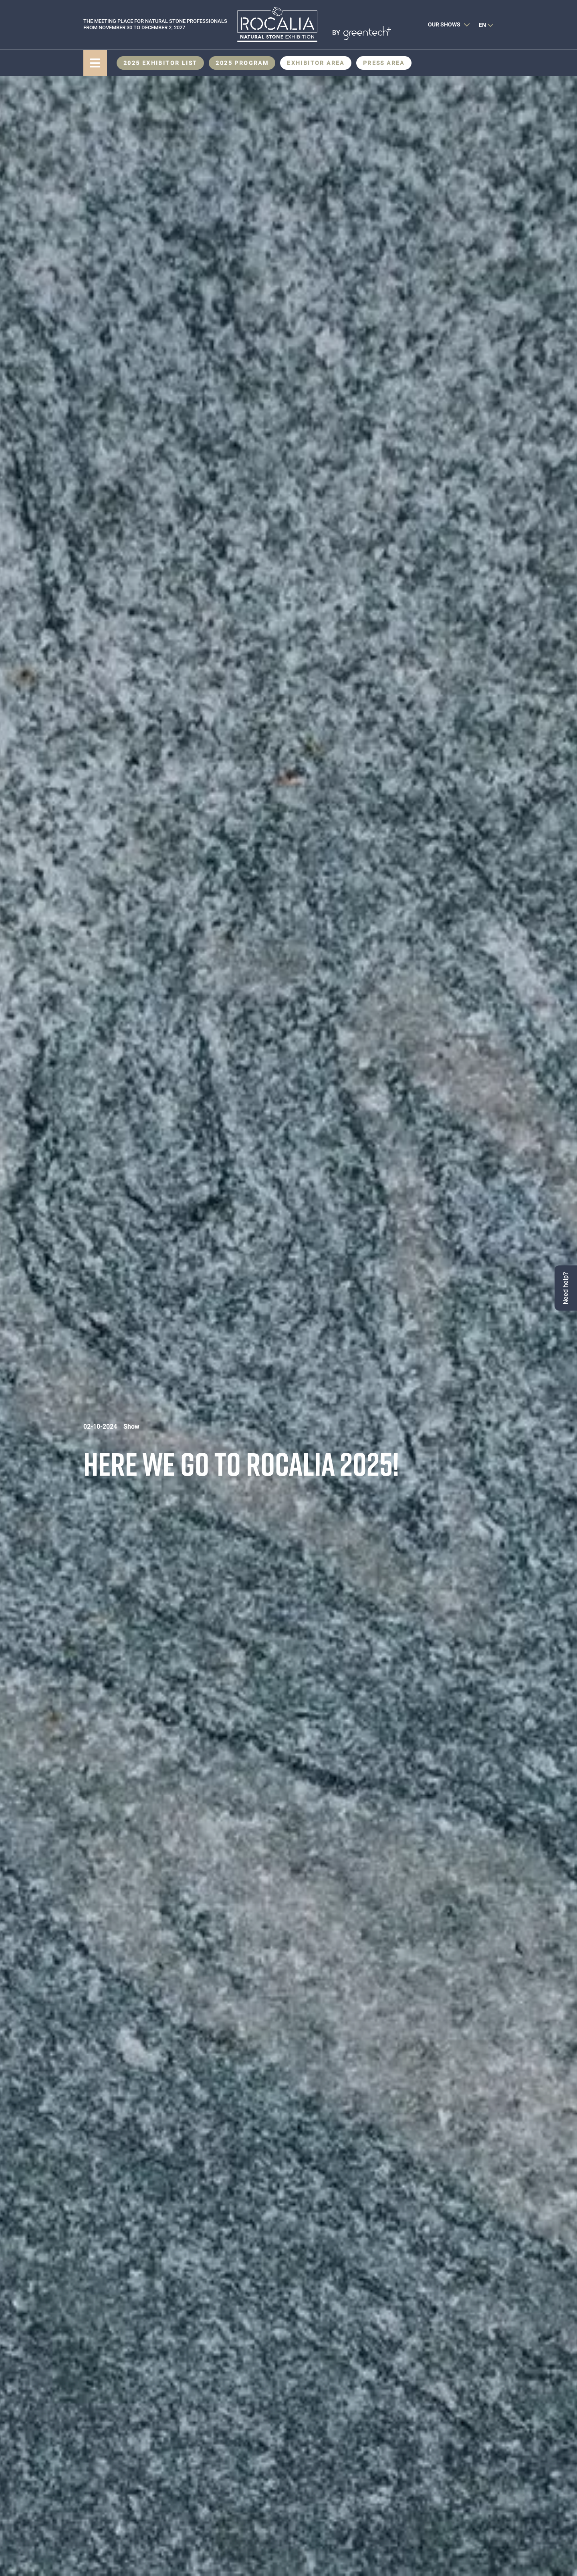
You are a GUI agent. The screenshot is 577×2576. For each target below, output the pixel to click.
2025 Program (242, 63)
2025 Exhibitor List (160, 63)
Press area (384, 63)
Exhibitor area (316, 63)
